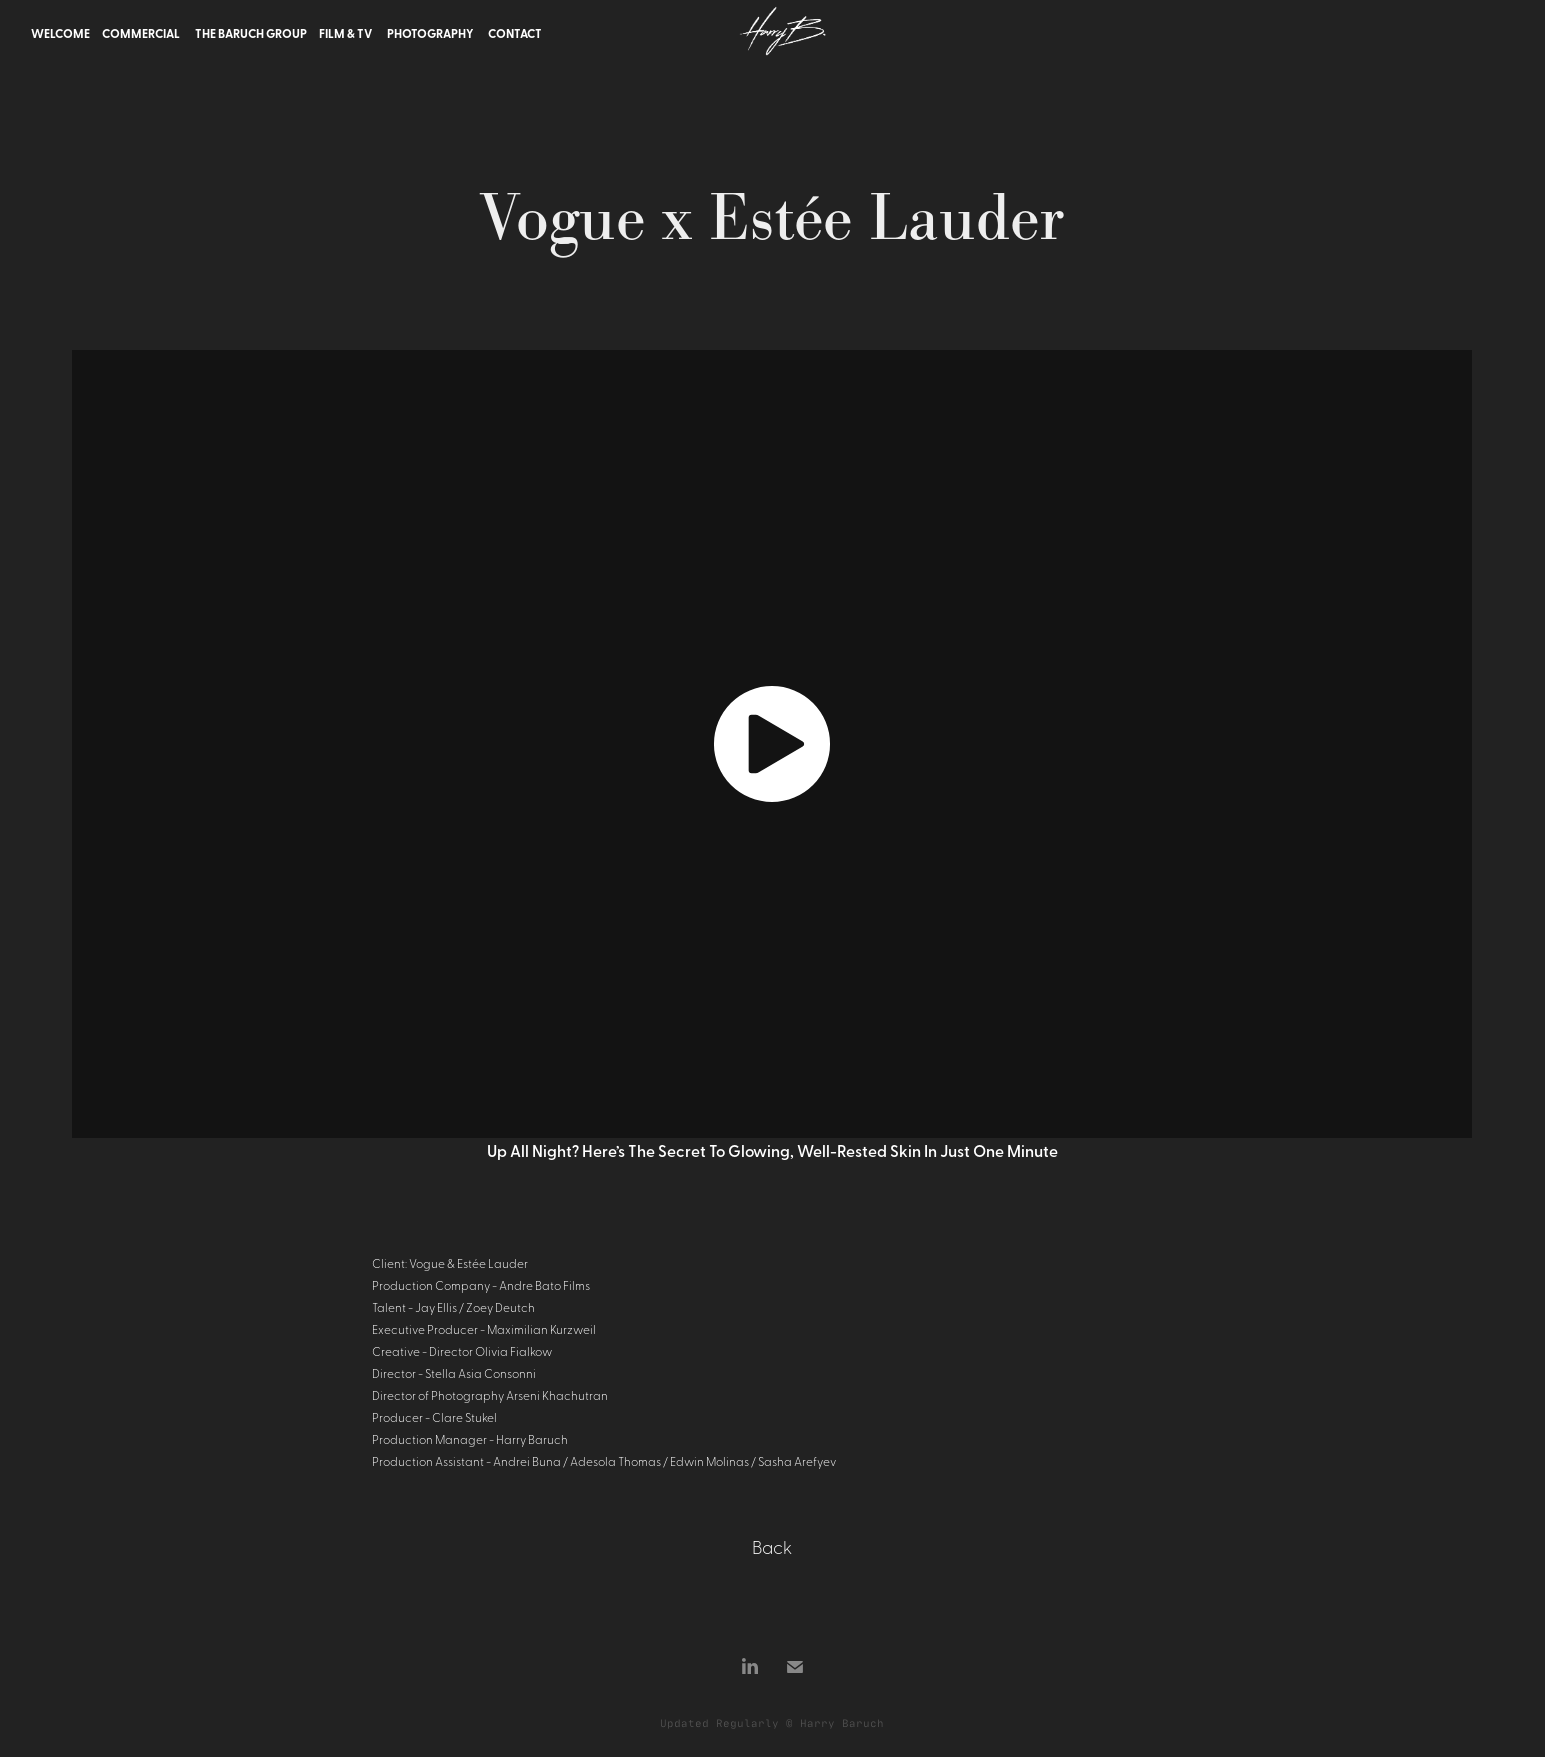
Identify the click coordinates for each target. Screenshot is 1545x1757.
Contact (515, 33)
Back (772, 1546)
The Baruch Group (251, 33)
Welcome (60, 33)
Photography (430, 33)
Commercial (141, 33)
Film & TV (345, 33)
